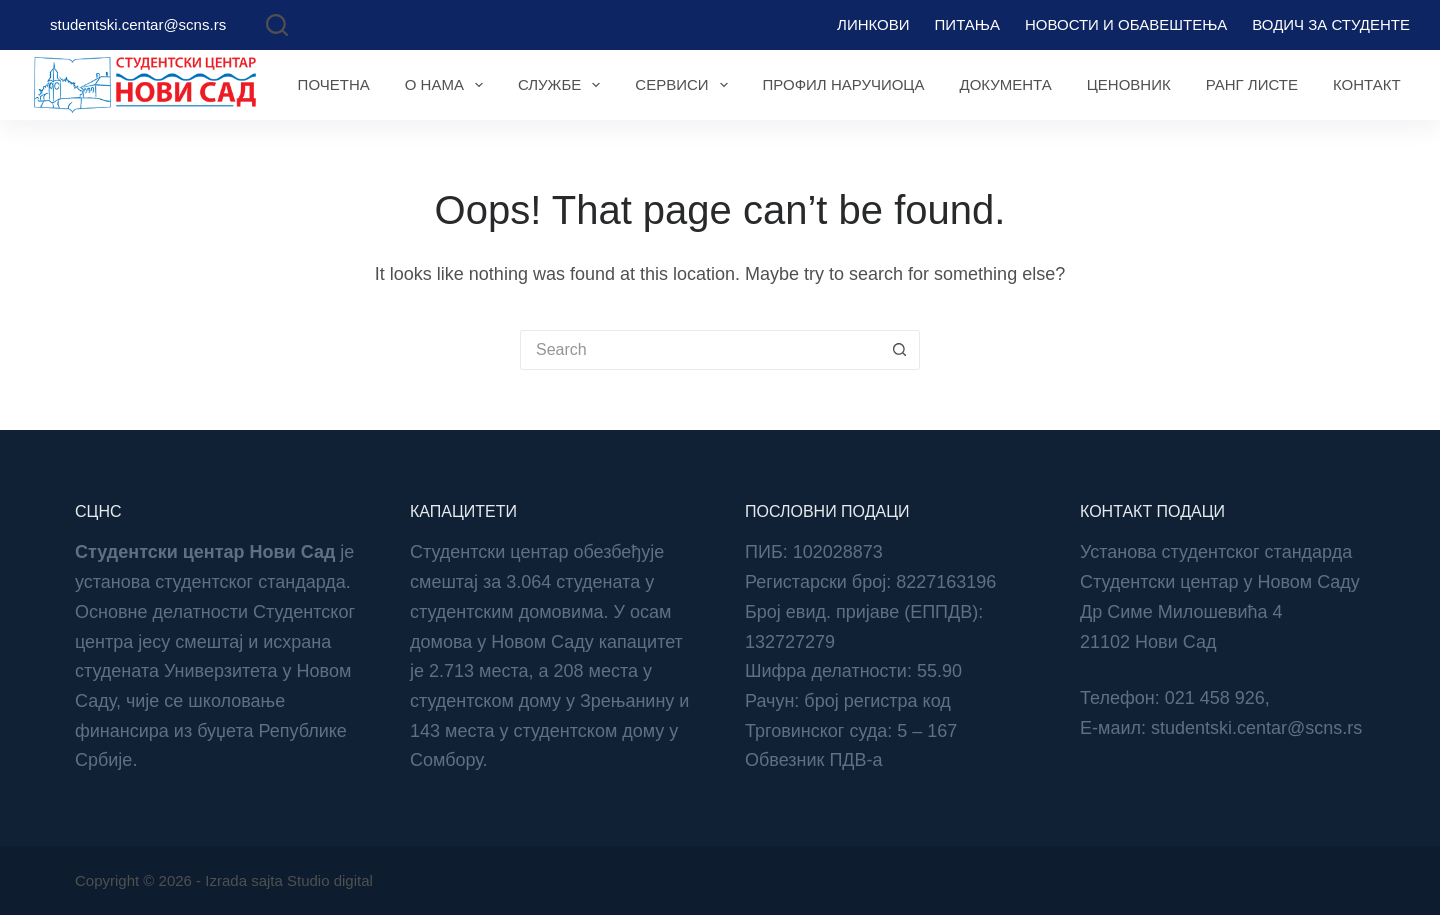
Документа (1005, 84)
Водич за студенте (1331, 24)
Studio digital (330, 880)
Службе (563, 85)
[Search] (277, 25)
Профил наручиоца (844, 84)
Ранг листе (1252, 84)
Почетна (334, 84)
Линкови (873, 24)
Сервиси (685, 85)
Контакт (1367, 84)
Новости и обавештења (1126, 24)
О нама (448, 85)
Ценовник (1129, 84)
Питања (967, 24)
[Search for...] (700, 350)
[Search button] (900, 350)
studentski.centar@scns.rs (138, 24)
